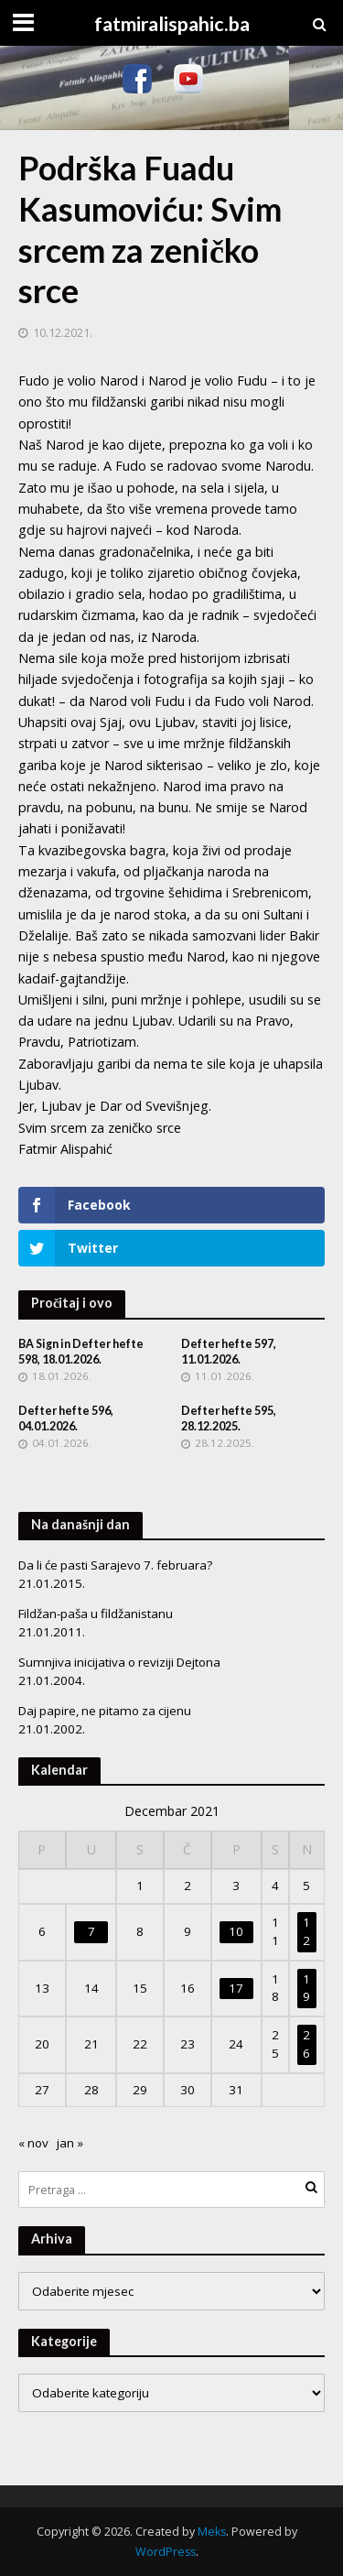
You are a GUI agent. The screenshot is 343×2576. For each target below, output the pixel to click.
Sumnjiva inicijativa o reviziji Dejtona (119, 1662)
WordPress (165, 2552)
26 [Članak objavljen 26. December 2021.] (306, 2044)
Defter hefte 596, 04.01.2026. (65, 1418)
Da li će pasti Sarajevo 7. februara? (115, 1565)
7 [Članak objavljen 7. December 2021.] (91, 1931)
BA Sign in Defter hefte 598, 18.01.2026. (81, 1351)
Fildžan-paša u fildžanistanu (95, 1613)
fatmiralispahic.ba (172, 24)
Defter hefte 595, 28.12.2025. (228, 1418)
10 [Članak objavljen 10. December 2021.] (236, 1931)
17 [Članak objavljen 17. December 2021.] (236, 1988)
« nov (33, 2143)
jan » (70, 2143)
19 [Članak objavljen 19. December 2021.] (306, 1988)
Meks (212, 2531)
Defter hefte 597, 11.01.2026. (228, 1351)
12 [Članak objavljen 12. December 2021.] (306, 1931)
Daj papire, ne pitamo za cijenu (104, 1710)
